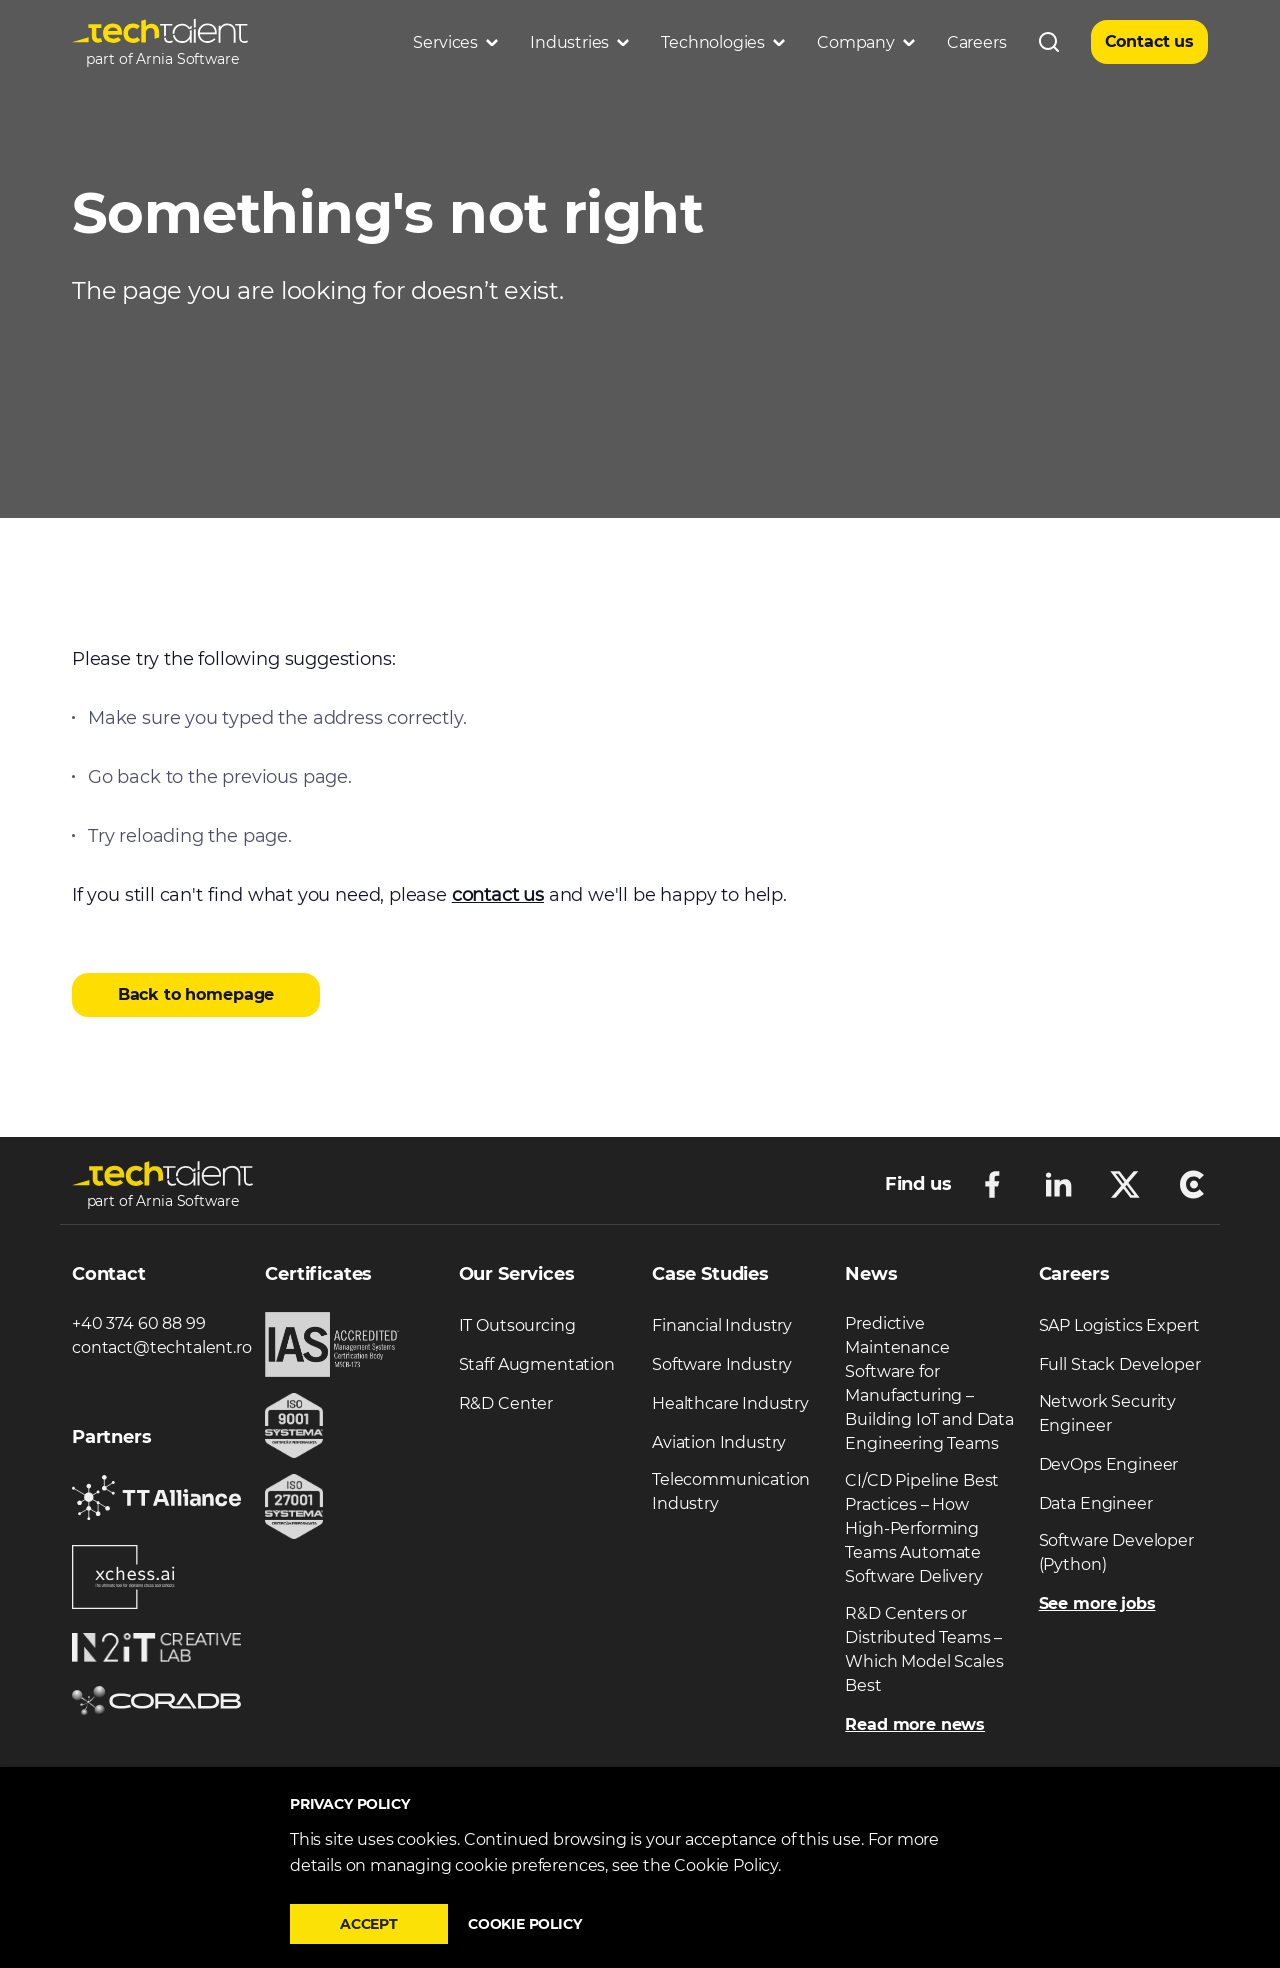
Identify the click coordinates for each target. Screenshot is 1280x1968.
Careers (977, 42)
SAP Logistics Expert (1119, 1325)
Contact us (1149, 41)
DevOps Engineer (1109, 1464)
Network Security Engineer (1107, 1413)
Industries (579, 42)
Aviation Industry (719, 1442)
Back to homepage (196, 994)
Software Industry (722, 1364)
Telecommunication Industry (731, 1491)
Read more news (915, 1724)
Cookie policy (525, 1924)
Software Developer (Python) (1116, 1552)
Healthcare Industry (730, 1403)
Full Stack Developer (1120, 1364)
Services (455, 42)
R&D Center (506, 1403)
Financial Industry (722, 1325)
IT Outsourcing (517, 1325)
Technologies (723, 42)
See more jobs (1097, 1603)
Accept (369, 1924)
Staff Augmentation (537, 1364)
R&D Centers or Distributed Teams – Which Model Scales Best (924, 1649)
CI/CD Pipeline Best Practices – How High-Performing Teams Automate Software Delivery (922, 1528)
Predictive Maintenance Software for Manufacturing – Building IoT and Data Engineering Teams (929, 1383)
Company (866, 42)
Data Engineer (1096, 1503)
